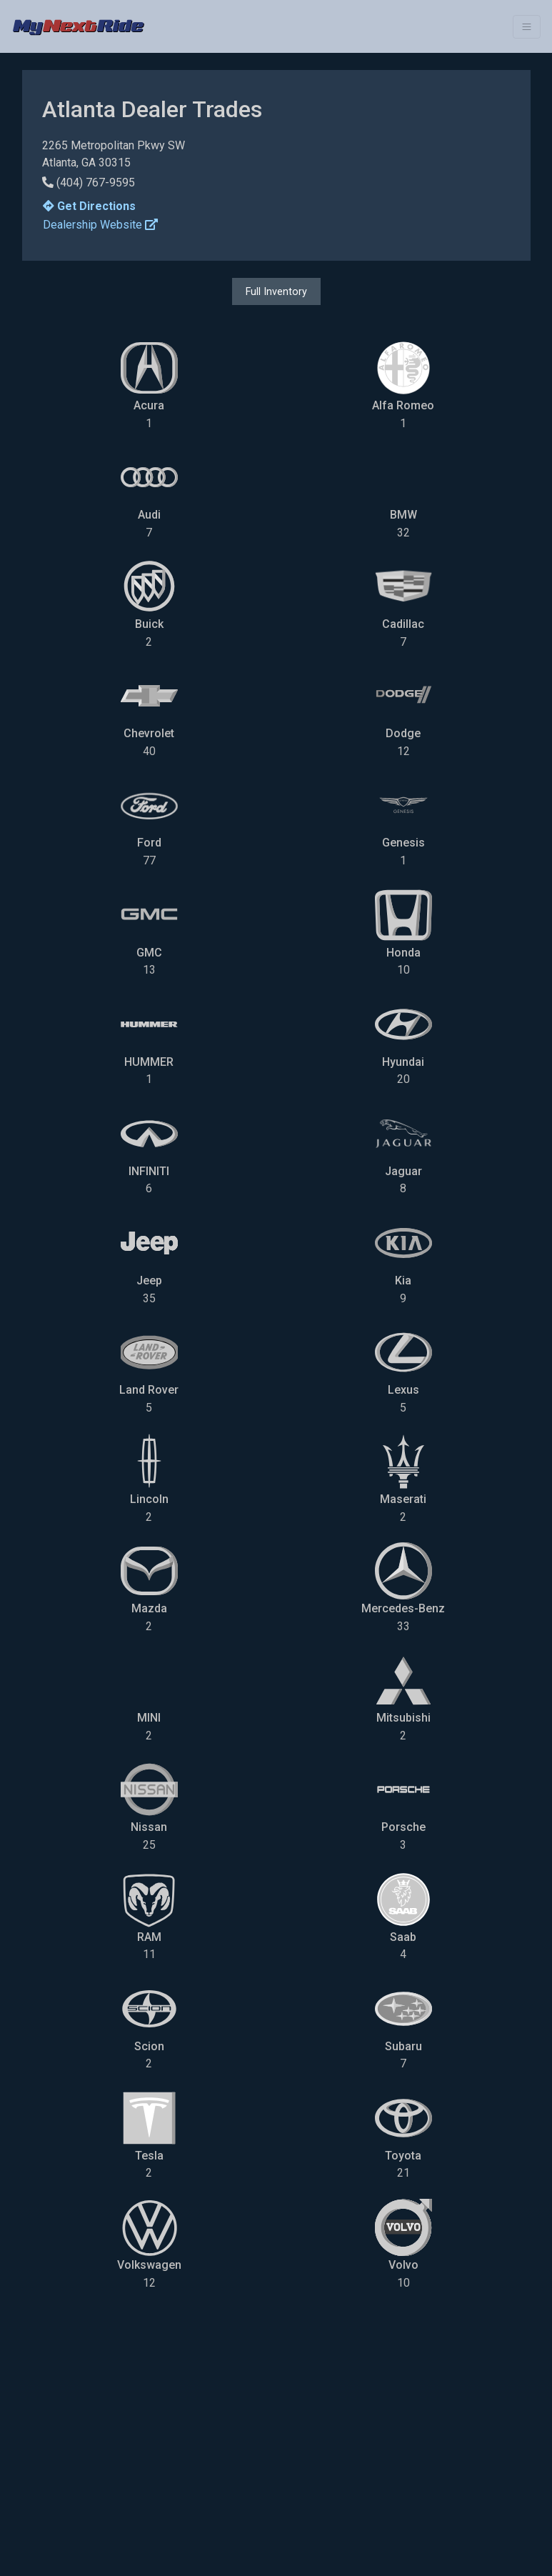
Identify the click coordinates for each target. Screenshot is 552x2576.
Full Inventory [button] (276, 291)
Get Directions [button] (89, 206)
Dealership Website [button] (100, 224)
